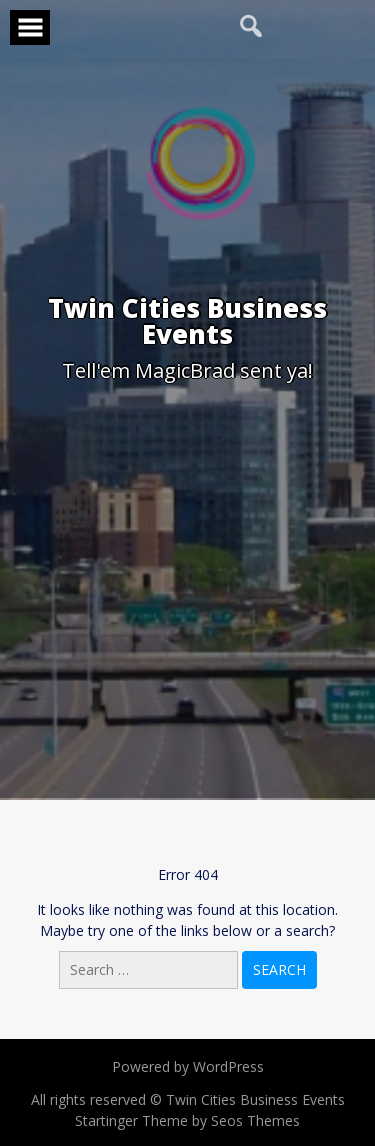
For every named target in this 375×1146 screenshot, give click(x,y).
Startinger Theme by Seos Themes (187, 1120)
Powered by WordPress (188, 1066)
